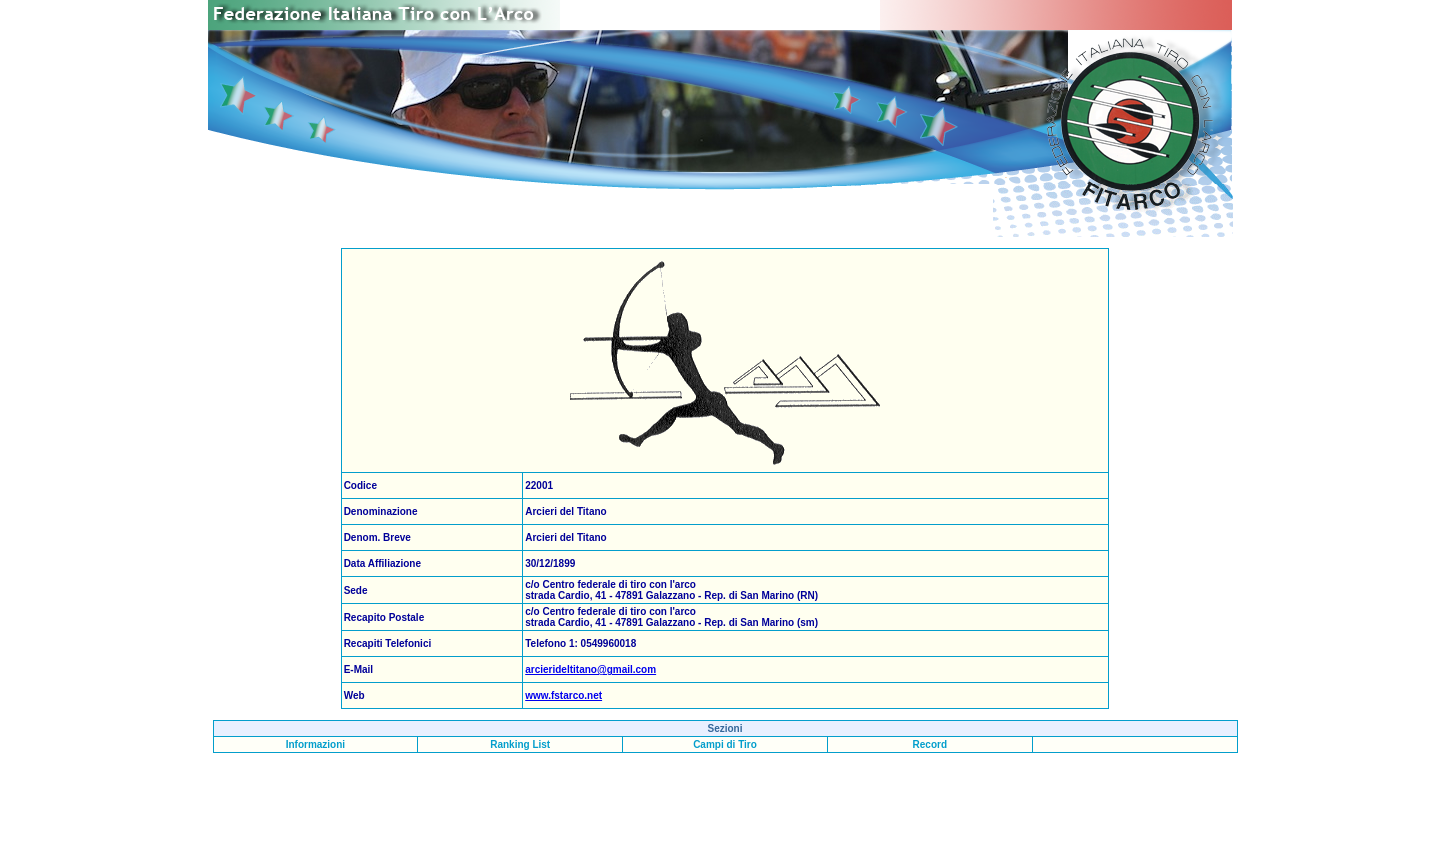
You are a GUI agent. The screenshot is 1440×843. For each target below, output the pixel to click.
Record (930, 744)
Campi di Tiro (725, 744)
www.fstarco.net (563, 695)
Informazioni (315, 744)
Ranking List (520, 744)
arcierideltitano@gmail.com (590, 669)
